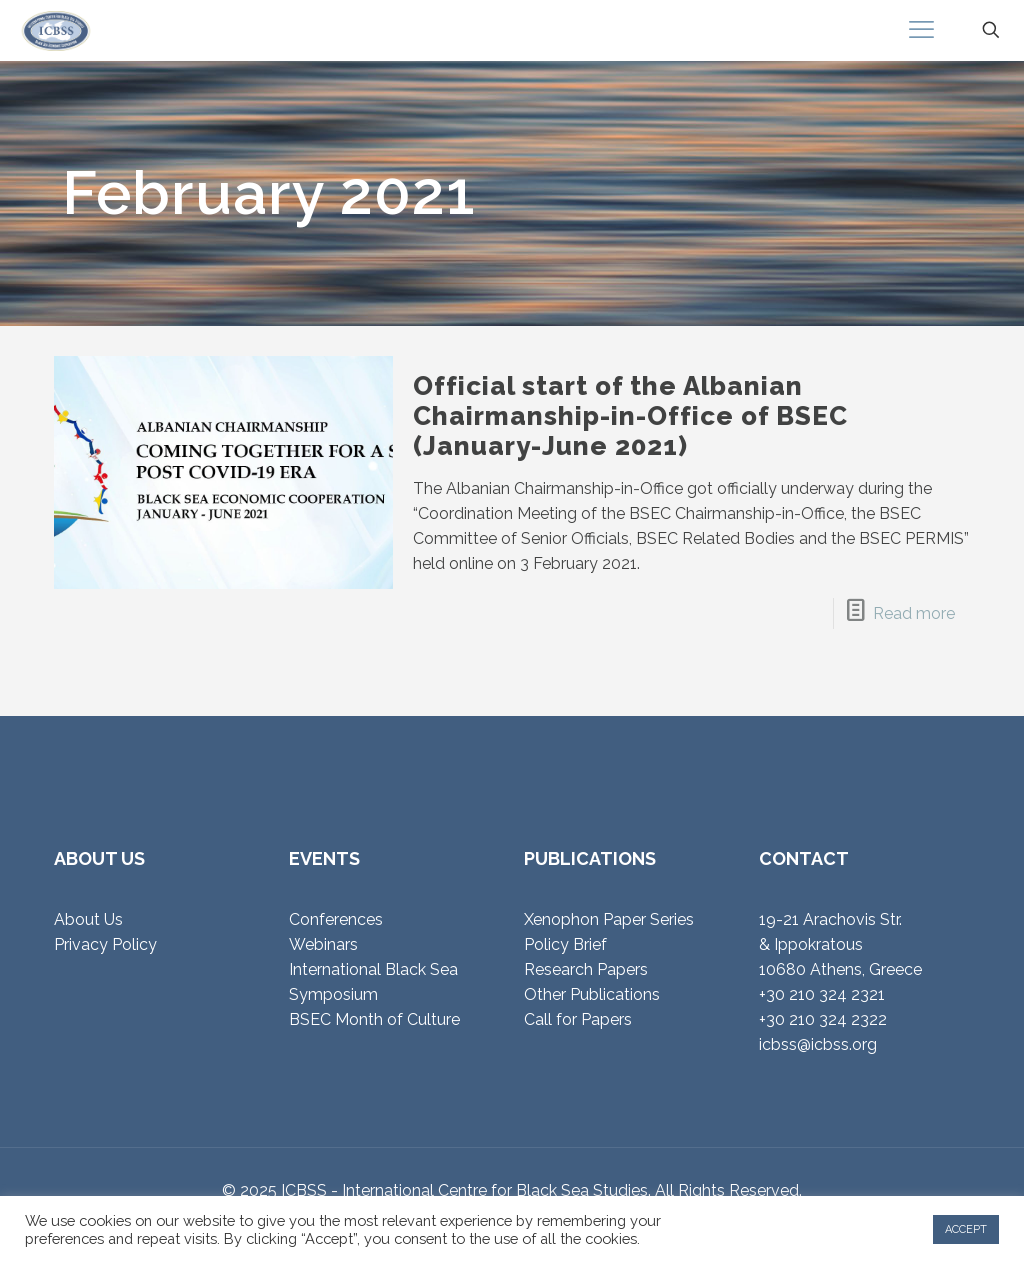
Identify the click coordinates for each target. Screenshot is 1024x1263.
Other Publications (592, 994)
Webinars (323, 944)
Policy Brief (565, 944)
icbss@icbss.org (818, 1044)
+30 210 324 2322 (823, 1019)
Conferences (336, 919)
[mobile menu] (921, 30)
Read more (914, 613)
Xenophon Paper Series (609, 919)
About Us (88, 919)
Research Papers (586, 969)
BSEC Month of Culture (374, 1019)
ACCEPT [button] (966, 1229)
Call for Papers (578, 1019)
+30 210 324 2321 (822, 994)
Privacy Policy (105, 944)
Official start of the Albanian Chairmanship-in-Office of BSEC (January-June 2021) (630, 416)
